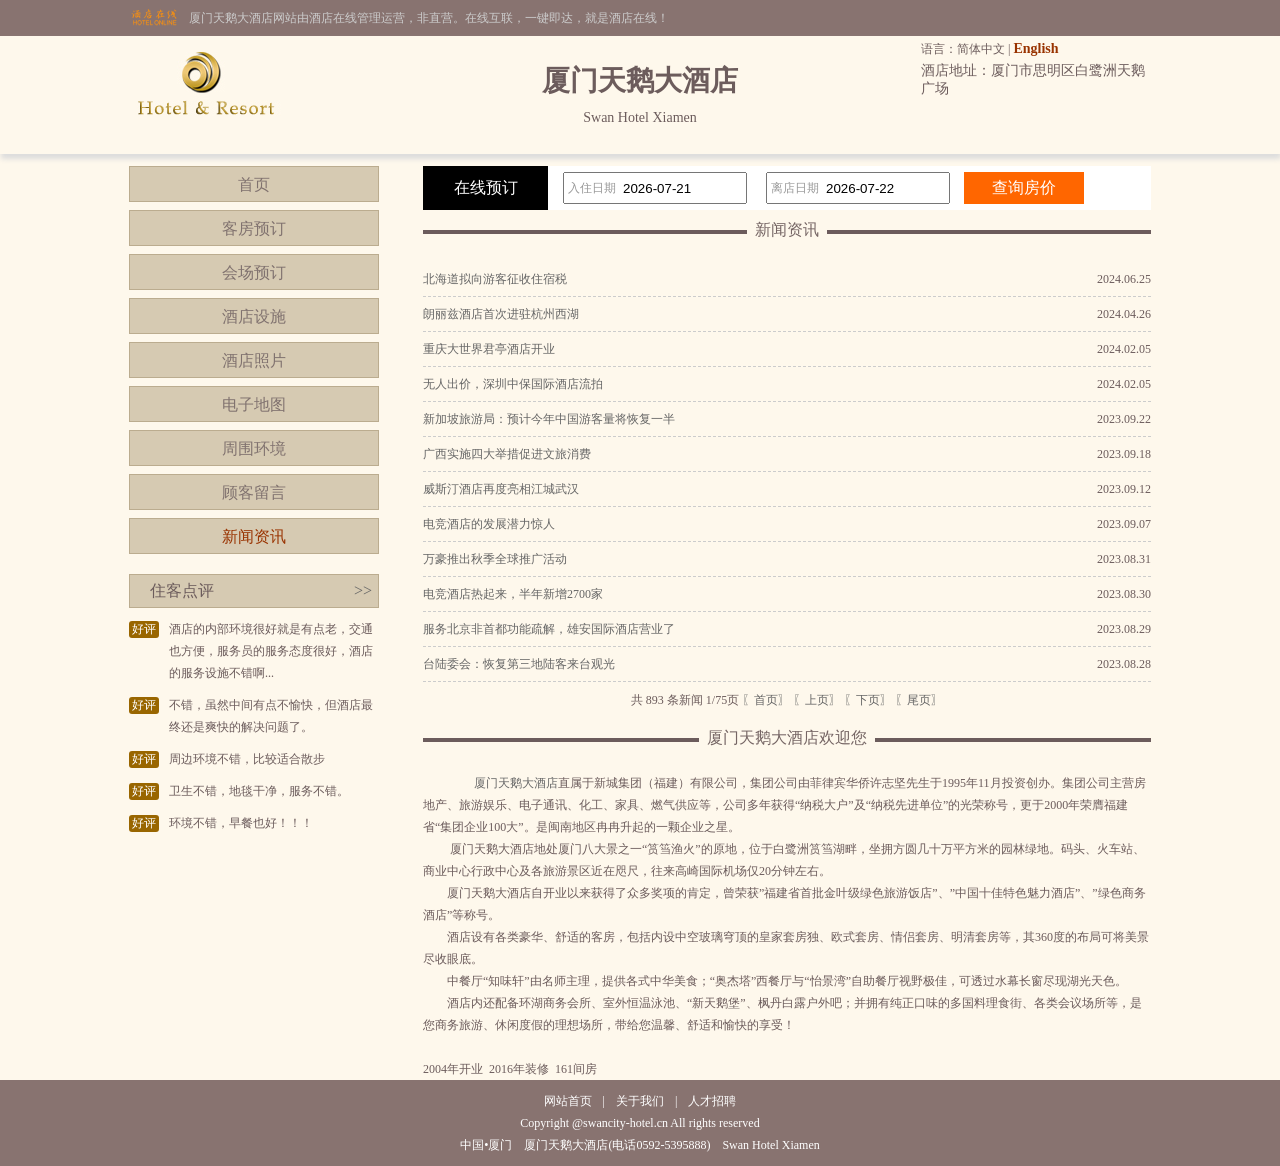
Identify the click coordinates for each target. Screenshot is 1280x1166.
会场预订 (254, 272)
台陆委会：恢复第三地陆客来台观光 (519, 664)
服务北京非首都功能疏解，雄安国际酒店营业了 (549, 629)
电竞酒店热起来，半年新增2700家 (513, 594)
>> (363, 590)
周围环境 (254, 448)
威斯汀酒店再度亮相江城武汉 (501, 489)
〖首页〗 (766, 700)
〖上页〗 (817, 700)
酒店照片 (254, 360)
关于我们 (640, 1101)
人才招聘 (712, 1101)
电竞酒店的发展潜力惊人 (489, 524)
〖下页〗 (868, 700)
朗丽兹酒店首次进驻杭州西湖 (501, 314)
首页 (254, 184)
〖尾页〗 (919, 700)
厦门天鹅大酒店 (516, 783)
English (1035, 48)
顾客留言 (254, 492)
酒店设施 (254, 316)
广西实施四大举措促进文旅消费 (507, 454)
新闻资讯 (254, 536)
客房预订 (254, 228)
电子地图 (254, 404)
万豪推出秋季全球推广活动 (495, 559)
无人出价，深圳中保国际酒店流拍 (513, 384)
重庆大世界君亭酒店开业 (489, 349)
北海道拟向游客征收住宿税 (495, 279)
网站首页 (568, 1101)
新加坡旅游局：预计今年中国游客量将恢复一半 (549, 419)
